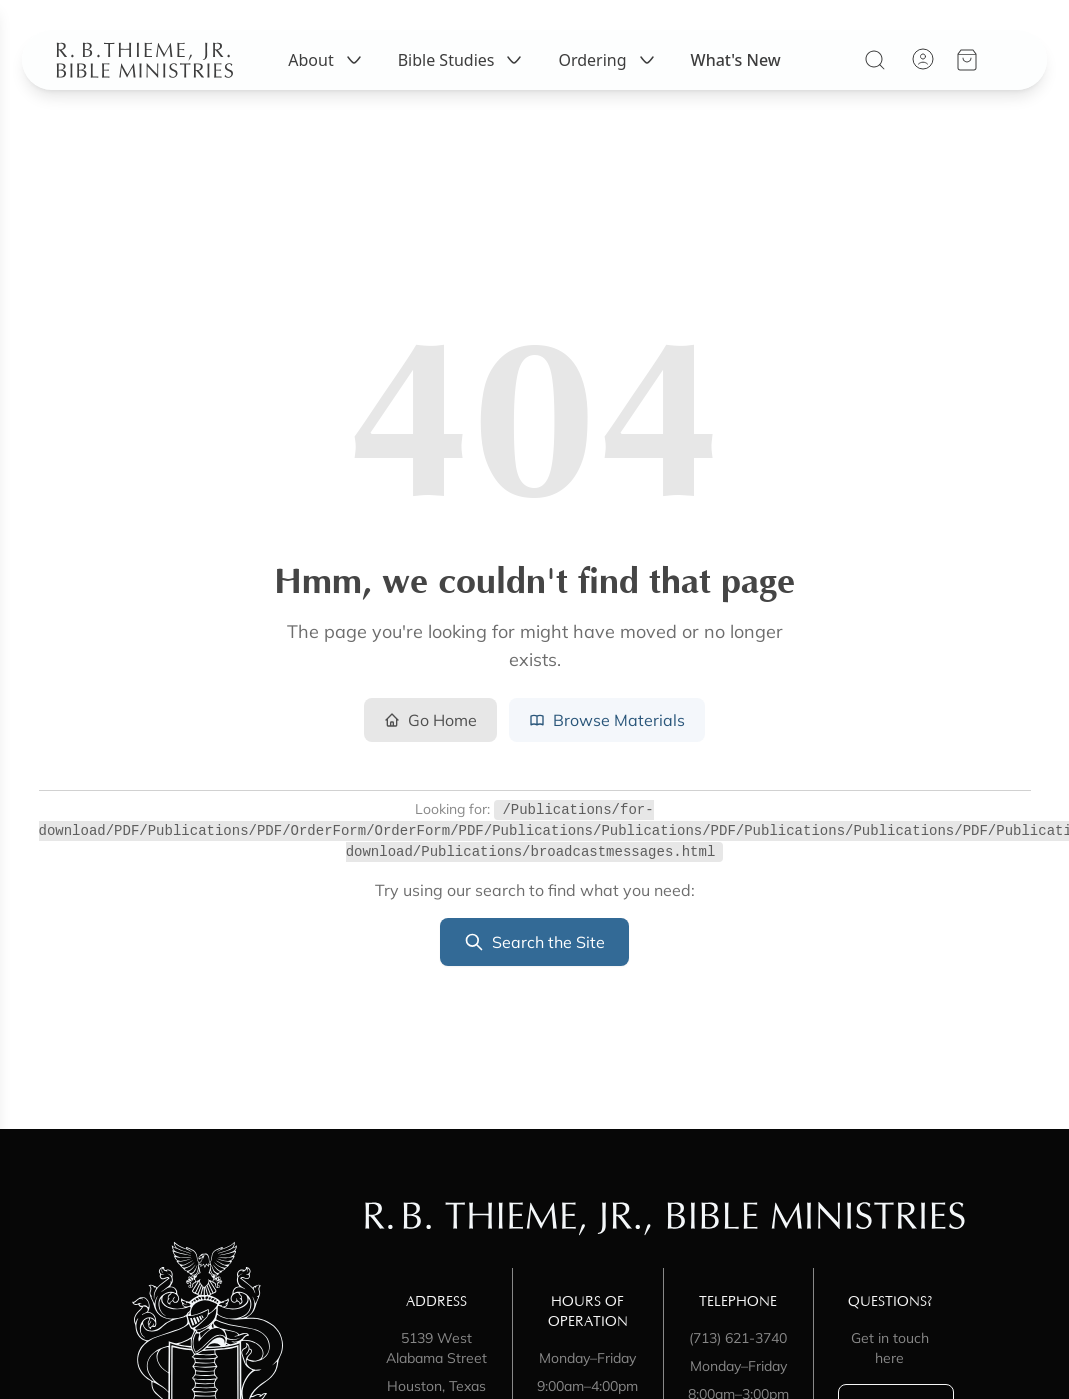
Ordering (608, 75)
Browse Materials (607, 720)
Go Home (430, 720)
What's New (736, 75)
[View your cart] (972, 75)
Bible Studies (462, 75)
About (326, 75)
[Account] (928, 74)
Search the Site (534, 942)
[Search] (880, 75)
